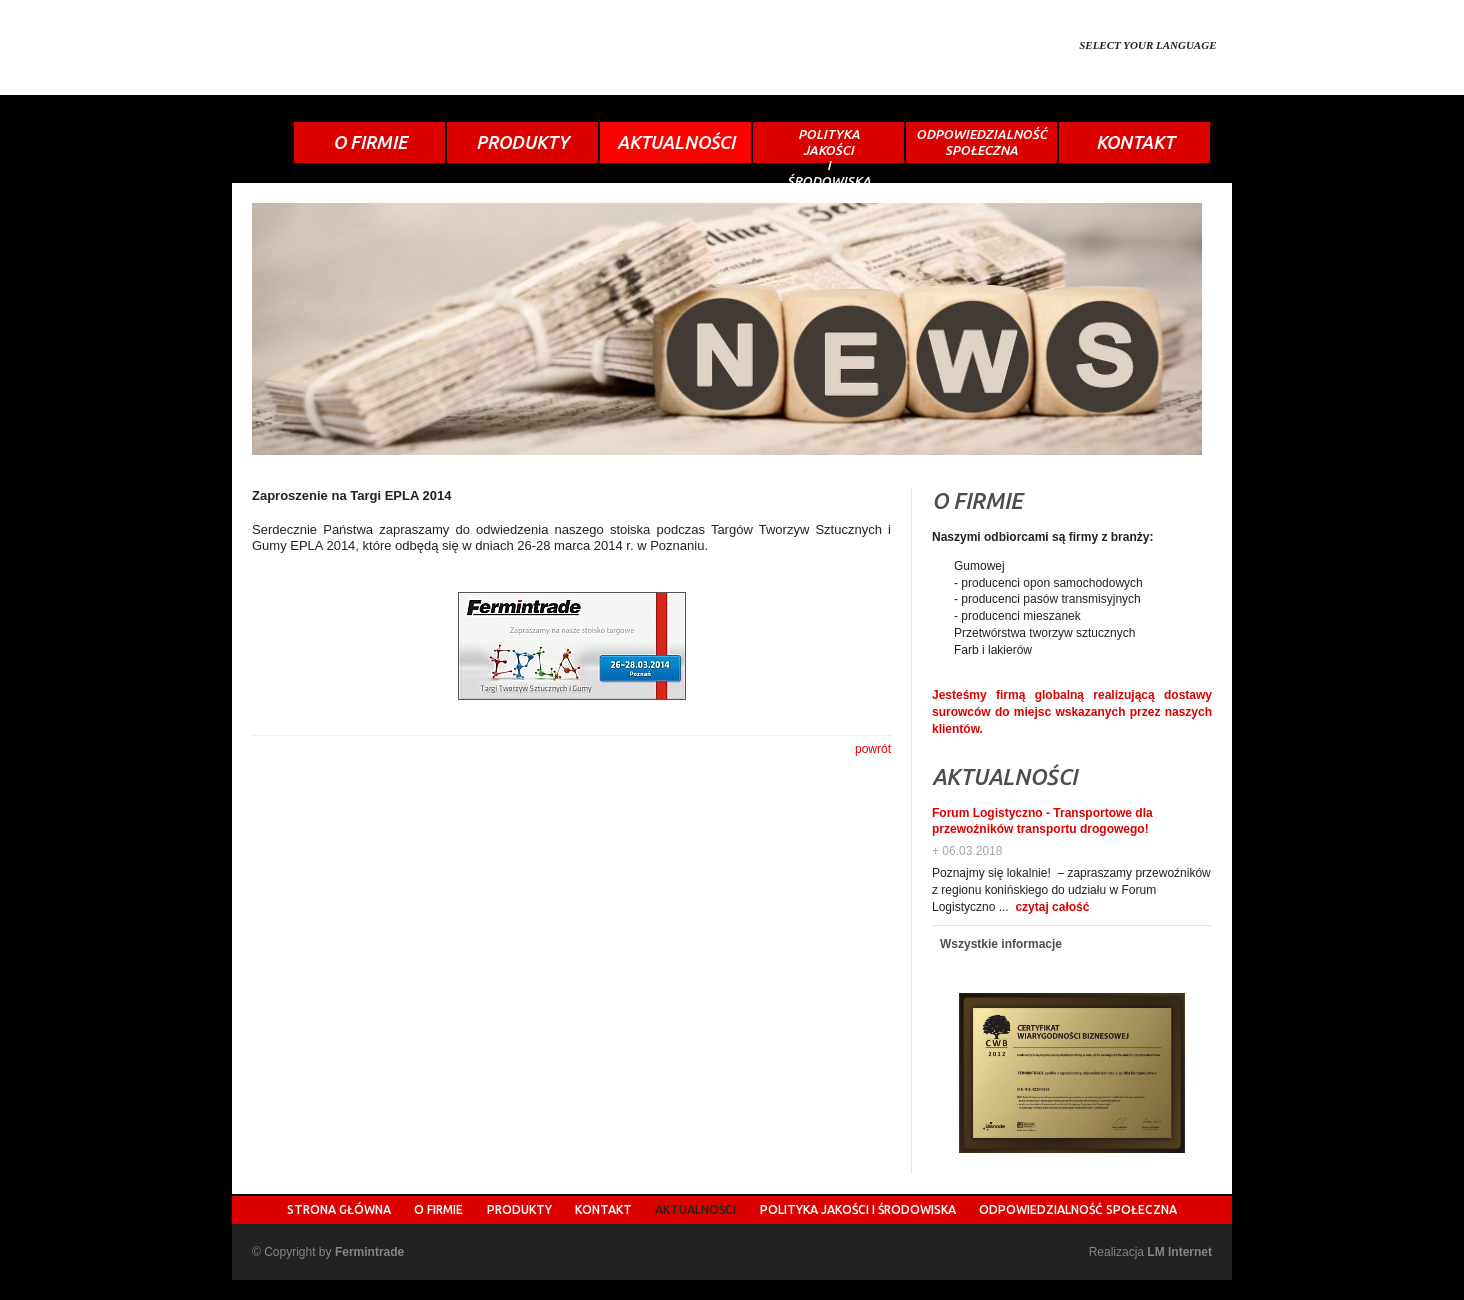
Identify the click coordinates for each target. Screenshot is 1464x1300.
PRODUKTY (522, 142)
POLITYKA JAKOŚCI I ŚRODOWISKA (858, 1209)
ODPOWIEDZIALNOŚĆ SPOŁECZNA (1078, 1209)
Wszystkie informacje (1001, 944)
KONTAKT (1135, 142)
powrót (873, 749)
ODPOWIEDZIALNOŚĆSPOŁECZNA (981, 142)
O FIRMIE (370, 142)
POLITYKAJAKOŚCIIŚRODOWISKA (829, 145)
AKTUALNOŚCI (676, 142)
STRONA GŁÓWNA (339, 1209)
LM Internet (1179, 1252)
